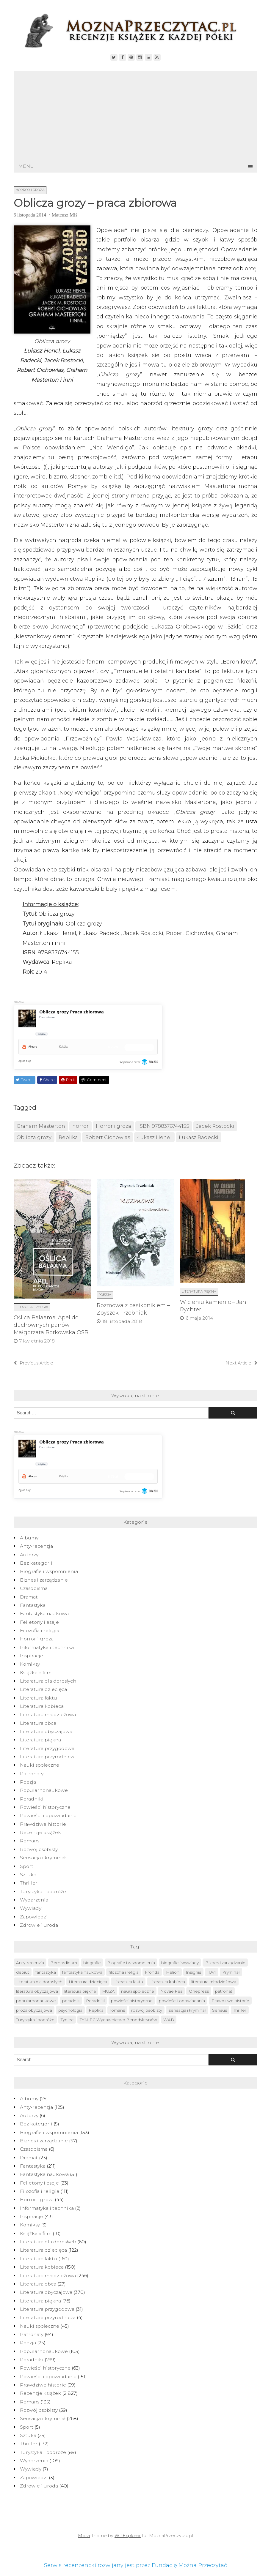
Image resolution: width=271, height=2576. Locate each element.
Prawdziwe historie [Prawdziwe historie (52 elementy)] (230, 2000)
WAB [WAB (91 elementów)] (168, 2019)
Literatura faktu (38, 1698)
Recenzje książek (40, 1832)
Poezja (104, 1295)
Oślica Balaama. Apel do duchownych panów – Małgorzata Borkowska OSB (51, 1325)
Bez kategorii (36, 1563)
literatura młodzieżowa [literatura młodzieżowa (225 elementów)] (213, 1981)
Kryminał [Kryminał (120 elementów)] (231, 1972)
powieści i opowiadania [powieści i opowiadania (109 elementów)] (182, 2000)
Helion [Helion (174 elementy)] (172, 1972)
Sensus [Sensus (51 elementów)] (219, 2010)
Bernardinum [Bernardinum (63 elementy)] (63, 1962)
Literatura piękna (199, 1291)
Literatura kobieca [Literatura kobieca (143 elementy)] (167, 1981)
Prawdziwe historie (43, 1824)
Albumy (29, 1538)
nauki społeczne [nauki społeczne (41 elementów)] (137, 1991)
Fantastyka (33, 1605)
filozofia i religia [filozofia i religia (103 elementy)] (124, 1972)
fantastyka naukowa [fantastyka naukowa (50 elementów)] (82, 1972)
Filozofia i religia (31, 1307)
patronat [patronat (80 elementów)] (223, 1991)
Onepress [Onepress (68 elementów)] (199, 1991)
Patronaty (31, 1773)
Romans (29, 1841)
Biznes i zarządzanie (44, 1580)
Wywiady (30, 1908)
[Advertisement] (136, 115)
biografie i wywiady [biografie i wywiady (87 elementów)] (180, 1962)
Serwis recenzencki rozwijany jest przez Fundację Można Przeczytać (135, 2565)
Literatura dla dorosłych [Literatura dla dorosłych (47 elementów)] (39, 1981)
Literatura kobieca (42, 1706)
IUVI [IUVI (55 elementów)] (211, 1972)
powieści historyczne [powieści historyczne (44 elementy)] (132, 2000)
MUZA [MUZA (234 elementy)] (108, 1991)
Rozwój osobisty (39, 1849)
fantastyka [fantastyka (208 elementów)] (45, 1972)
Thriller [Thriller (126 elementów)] (239, 2010)
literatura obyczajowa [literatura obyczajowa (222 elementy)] (37, 1991)
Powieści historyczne (45, 1807)
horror (80, 1126)
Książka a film (35, 1672)
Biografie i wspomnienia (49, 1571)
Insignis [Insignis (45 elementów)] (193, 1972)
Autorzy (29, 1555)
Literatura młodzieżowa (48, 1714)
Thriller (28, 1883)
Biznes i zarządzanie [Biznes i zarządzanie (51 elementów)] (225, 1962)
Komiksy (30, 1664)
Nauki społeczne (39, 1765)
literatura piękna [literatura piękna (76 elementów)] (80, 1991)
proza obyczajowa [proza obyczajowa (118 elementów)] (34, 2010)
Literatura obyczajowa (46, 1731)
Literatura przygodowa (47, 1748)
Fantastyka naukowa (44, 1613)
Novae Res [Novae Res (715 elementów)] (171, 1991)
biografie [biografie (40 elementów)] (92, 1962)
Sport (26, 1866)
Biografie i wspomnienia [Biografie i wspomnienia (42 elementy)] (131, 1962)
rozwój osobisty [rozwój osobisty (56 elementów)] (146, 2010)
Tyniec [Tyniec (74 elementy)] (67, 2019)
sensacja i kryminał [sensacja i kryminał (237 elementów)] (187, 2010)
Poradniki (31, 1799)
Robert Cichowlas (107, 1137)
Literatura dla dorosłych (48, 1681)
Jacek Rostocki (215, 1126)
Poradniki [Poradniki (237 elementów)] (95, 2000)
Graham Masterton (41, 1126)
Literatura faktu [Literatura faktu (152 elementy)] (128, 1981)
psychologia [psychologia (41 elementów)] (70, 2010)
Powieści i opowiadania (48, 1815)
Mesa (84, 2535)
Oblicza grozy (34, 1137)
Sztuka (28, 1874)
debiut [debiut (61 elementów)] (22, 1972)
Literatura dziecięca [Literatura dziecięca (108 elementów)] (88, 1981)
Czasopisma (34, 1588)
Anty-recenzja (36, 1546)
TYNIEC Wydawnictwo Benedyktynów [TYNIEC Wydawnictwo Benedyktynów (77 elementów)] (118, 2019)
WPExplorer (128, 2535)
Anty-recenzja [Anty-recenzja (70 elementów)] (30, 1962)
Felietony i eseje (39, 1622)
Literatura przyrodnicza (48, 1757)
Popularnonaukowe (44, 1790)
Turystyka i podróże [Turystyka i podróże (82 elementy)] (35, 2019)
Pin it (68, 1079)
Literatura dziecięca (43, 1689)
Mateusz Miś (64, 215)
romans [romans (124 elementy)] (117, 2010)
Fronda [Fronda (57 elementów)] (152, 1972)
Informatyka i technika (47, 1647)
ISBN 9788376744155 (163, 1126)
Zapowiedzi (34, 1917)
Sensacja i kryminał (42, 1857)
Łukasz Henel (154, 1137)
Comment (94, 1079)
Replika (68, 1137)
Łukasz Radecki (198, 1137)
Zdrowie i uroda (39, 1925)
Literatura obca (38, 1723)
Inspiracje (31, 1656)
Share (47, 1079)
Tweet (24, 1079)
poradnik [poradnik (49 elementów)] (71, 2000)
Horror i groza (30, 190)
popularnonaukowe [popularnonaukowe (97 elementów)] (36, 2000)
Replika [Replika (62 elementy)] (96, 2010)
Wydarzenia (34, 1900)
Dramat (29, 1597)
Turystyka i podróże (43, 1891)
